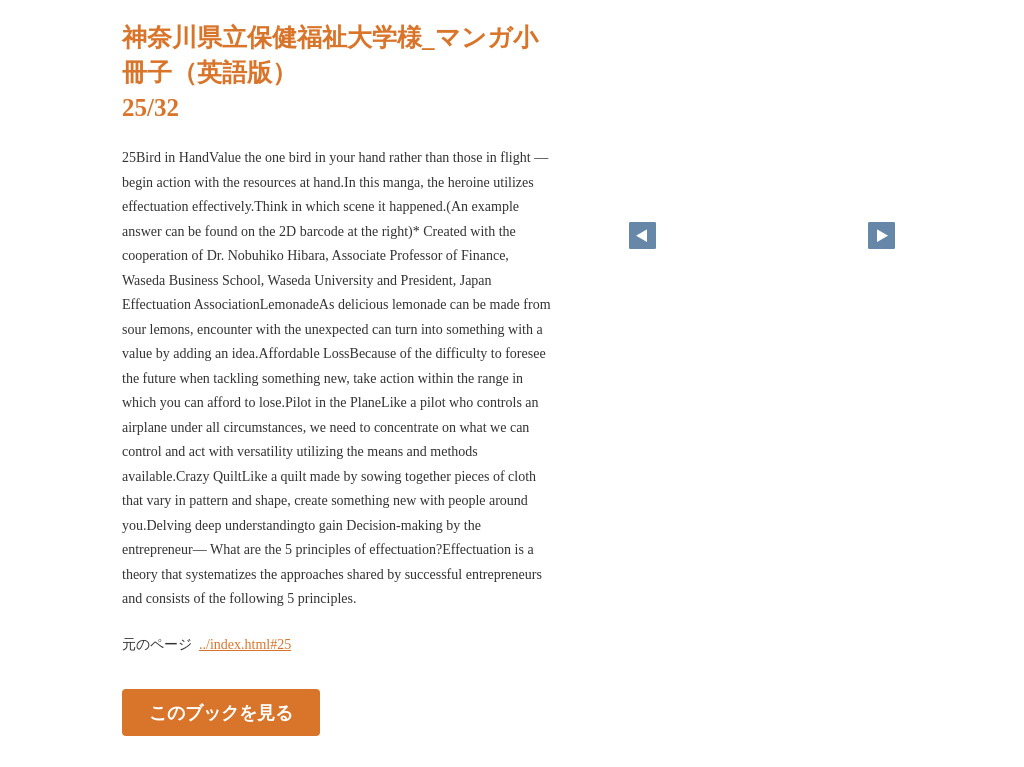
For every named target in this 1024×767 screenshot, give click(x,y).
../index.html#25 (245, 644)
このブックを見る (221, 712)
